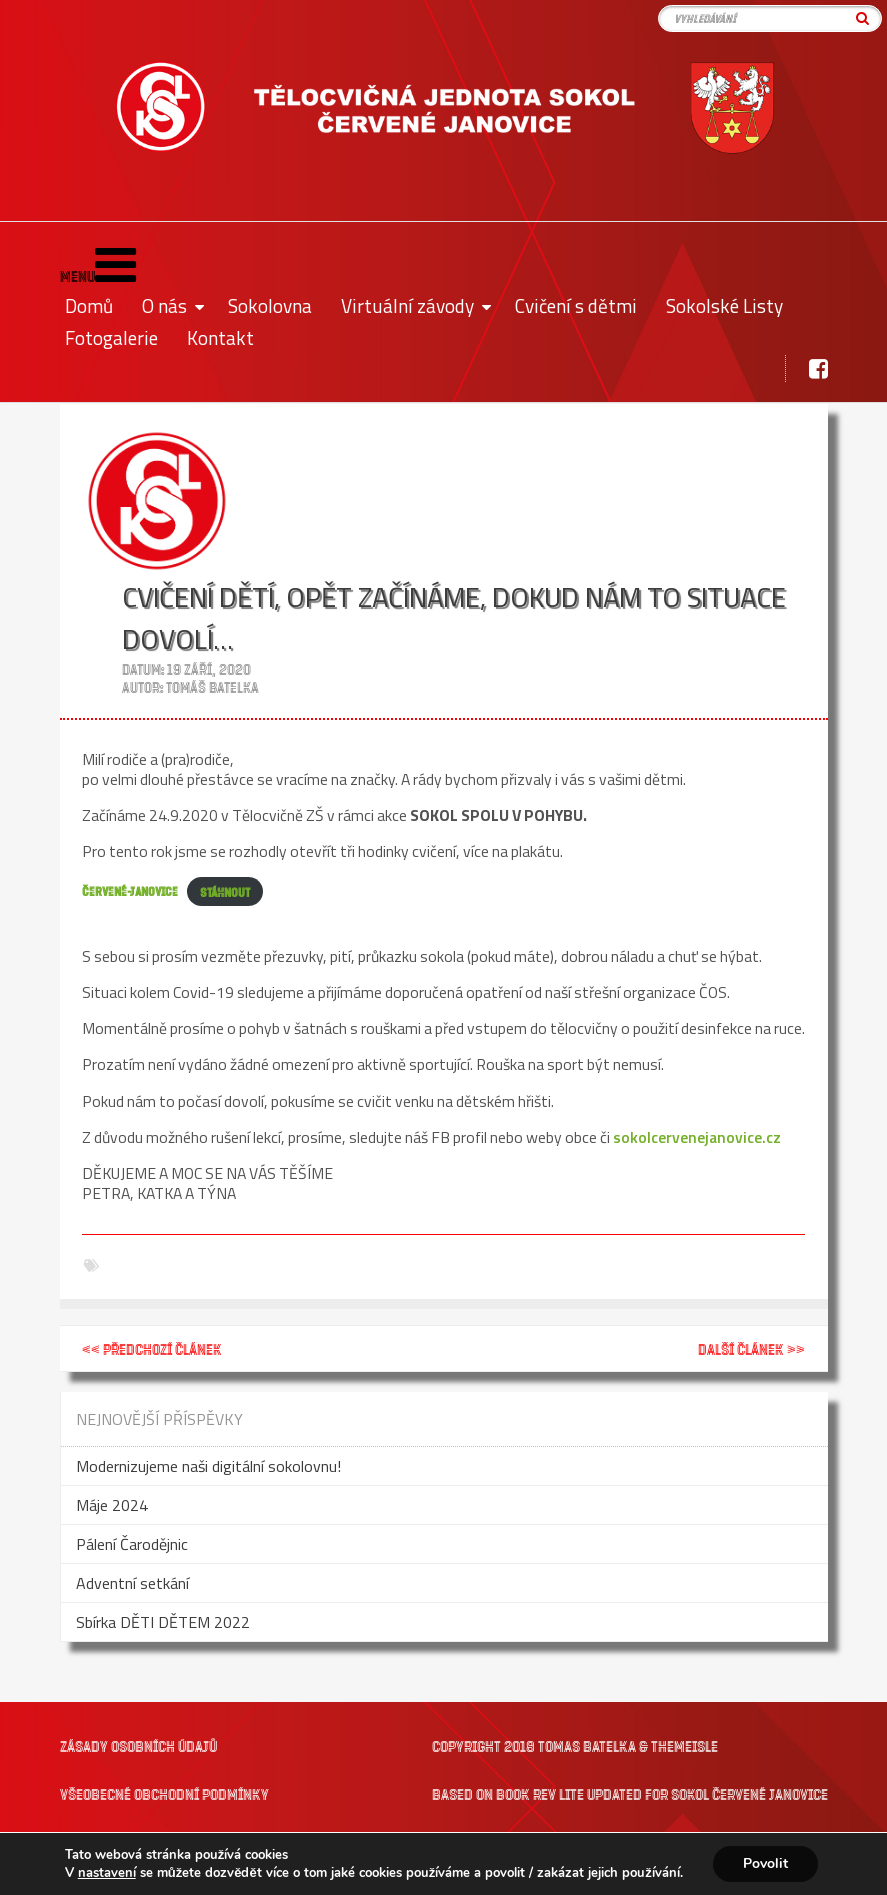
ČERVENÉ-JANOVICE (130, 892)
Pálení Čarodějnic (132, 1544)
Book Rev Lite (540, 1793)
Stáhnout (225, 892)
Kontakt (220, 337)
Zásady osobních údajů (138, 1745)
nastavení (107, 1873)
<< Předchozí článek (152, 1348)
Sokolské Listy (724, 305)
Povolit (765, 1863)
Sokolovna (270, 305)
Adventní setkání (132, 1583)
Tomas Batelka (587, 1745)
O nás (164, 305)
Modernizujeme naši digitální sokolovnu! (208, 1466)
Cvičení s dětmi (576, 305)
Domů (89, 305)
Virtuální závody (407, 305)
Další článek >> (751, 1348)
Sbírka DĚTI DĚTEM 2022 (163, 1622)
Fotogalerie (111, 337)
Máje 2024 (112, 1505)
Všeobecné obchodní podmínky (164, 1793)
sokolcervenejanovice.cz (697, 1137)
